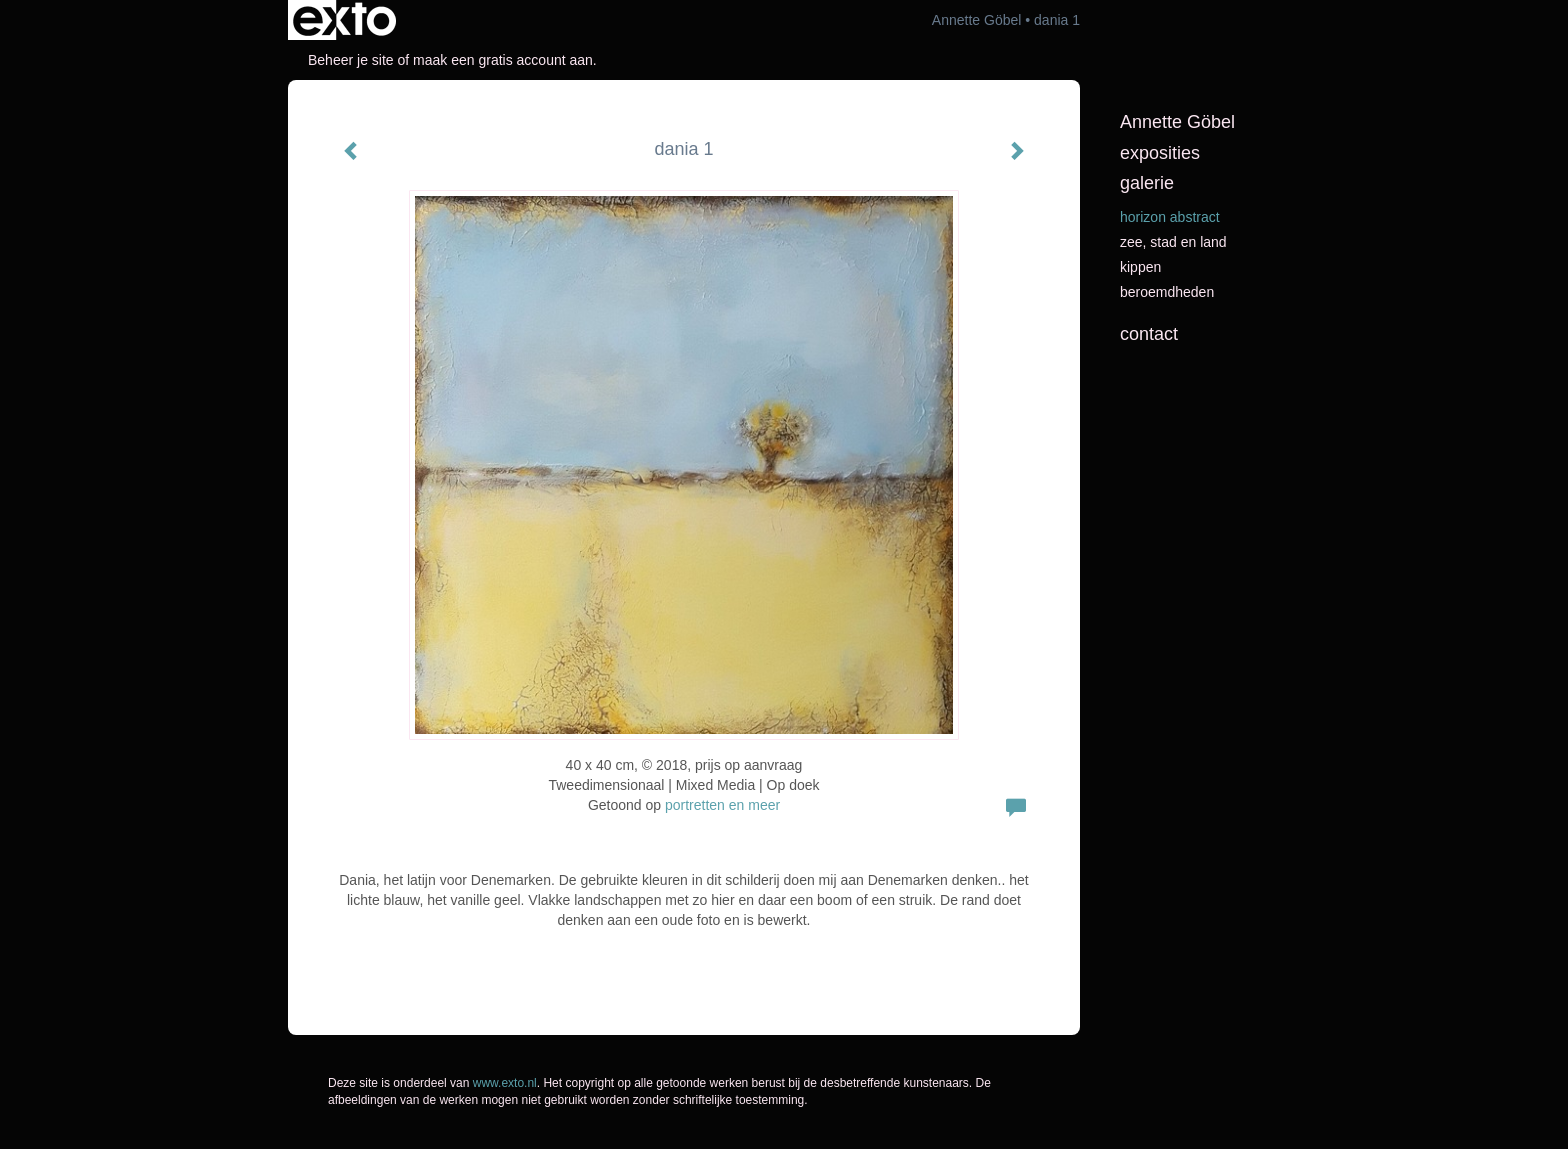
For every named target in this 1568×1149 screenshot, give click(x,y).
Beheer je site (351, 60)
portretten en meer (722, 805)
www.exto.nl (505, 1083)
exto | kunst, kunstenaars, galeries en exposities (344, 20)
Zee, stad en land (1173, 242)
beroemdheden (1167, 292)
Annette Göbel (977, 20)
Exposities (1160, 153)
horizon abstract (1170, 217)
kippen (1140, 267)
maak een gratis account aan (503, 60)
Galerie (1147, 183)
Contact (1149, 334)
